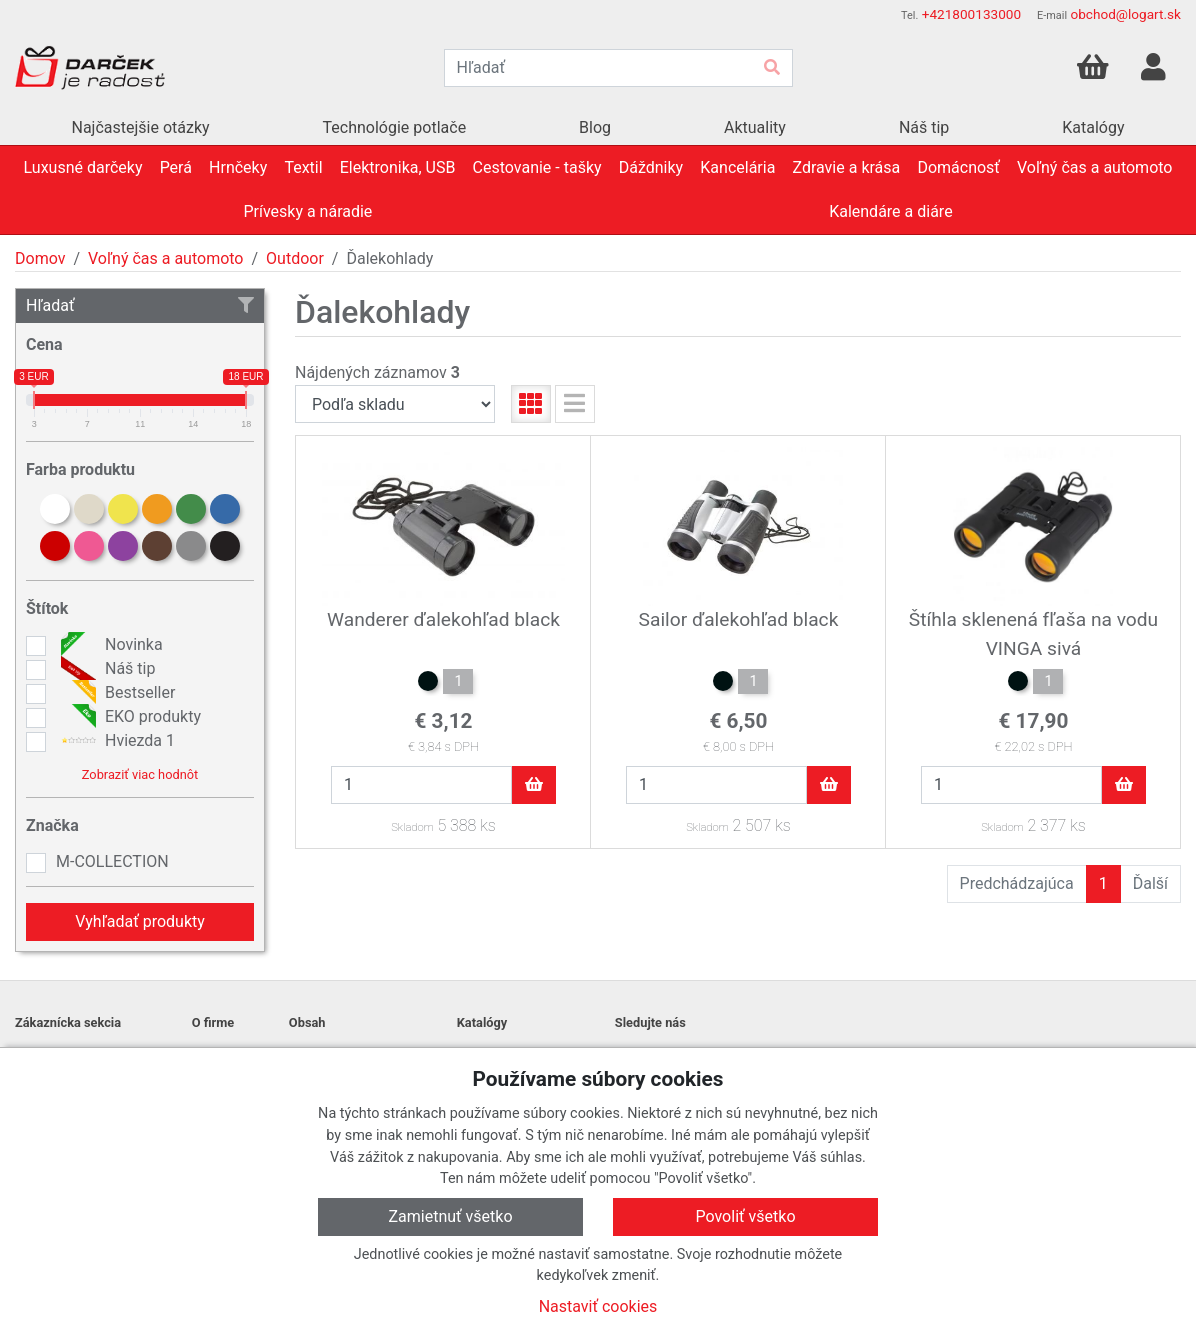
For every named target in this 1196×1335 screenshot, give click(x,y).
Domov (40, 258)
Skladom (412, 827)
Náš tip (105, 669)
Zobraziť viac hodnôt (140, 774)
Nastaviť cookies (598, 1306)
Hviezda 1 (115, 741)
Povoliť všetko (745, 1216)
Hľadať (140, 305)
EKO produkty (128, 717)
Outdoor (295, 258)
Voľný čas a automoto (165, 258)
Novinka (109, 645)
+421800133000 (971, 14)
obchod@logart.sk (1125, 14)
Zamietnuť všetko (450, 1216)
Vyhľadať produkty (140, 921)
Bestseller (115, 693)
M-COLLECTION (112, 861)
